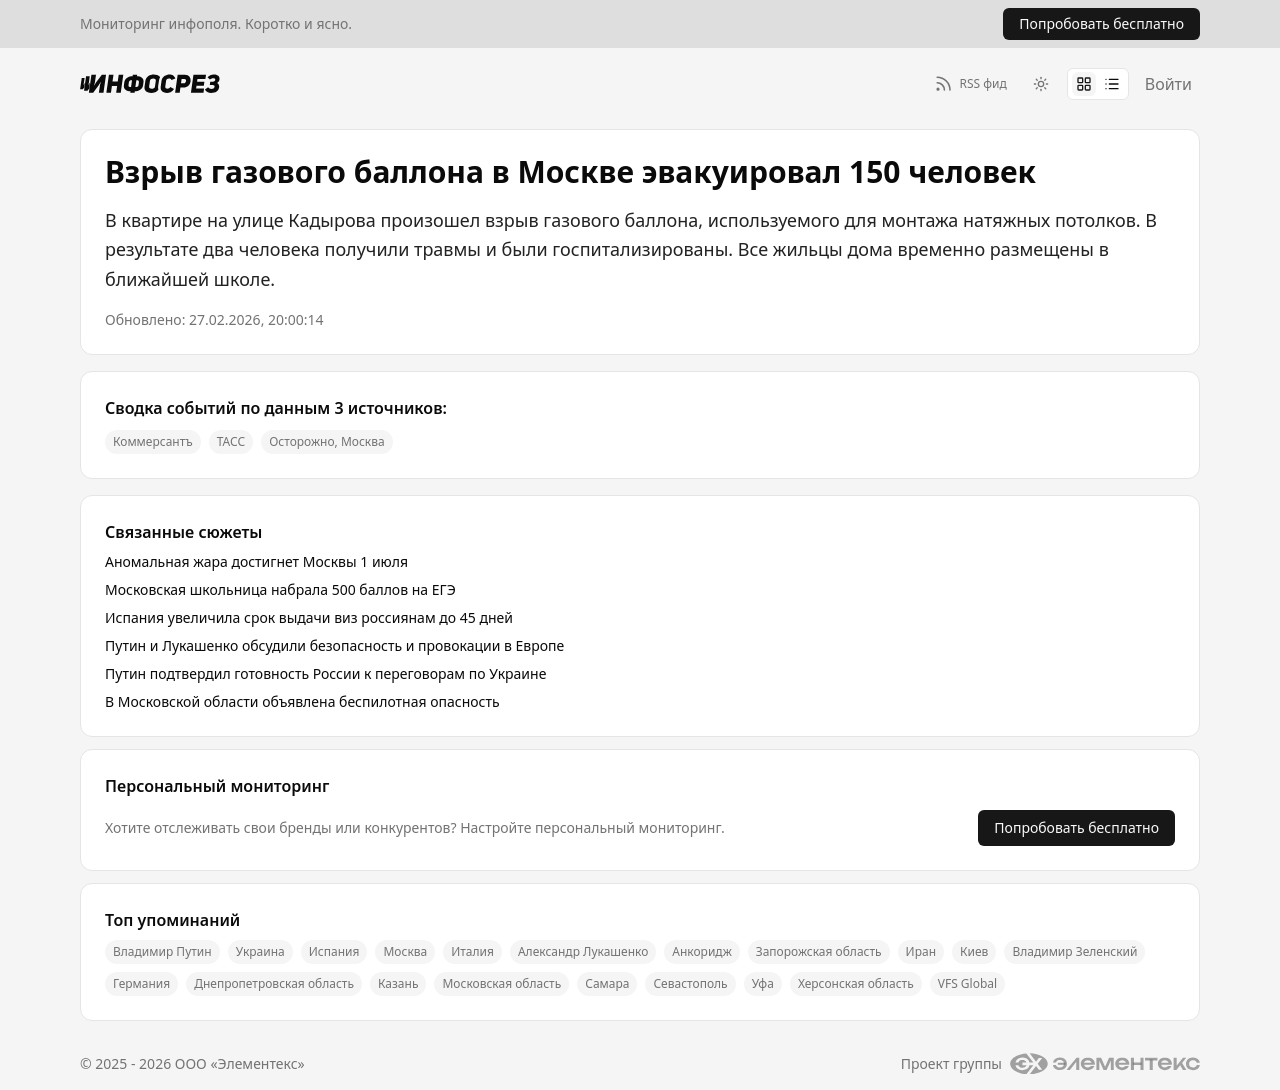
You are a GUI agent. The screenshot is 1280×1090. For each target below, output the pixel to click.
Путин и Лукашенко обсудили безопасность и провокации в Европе (334, 645)
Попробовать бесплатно (1076, 827)
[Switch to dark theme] (1041, 84)
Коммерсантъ (153, 441)
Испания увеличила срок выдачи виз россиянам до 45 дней (309, 617)
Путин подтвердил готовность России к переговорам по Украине (325, 673)
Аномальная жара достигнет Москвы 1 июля (256, 561)
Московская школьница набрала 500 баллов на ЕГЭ (280, 589)
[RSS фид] (970, 83)
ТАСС (231, 441)
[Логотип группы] (1105, 1064)
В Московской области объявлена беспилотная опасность (302, 701)
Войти (1168, 84)
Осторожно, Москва (327, 441)
